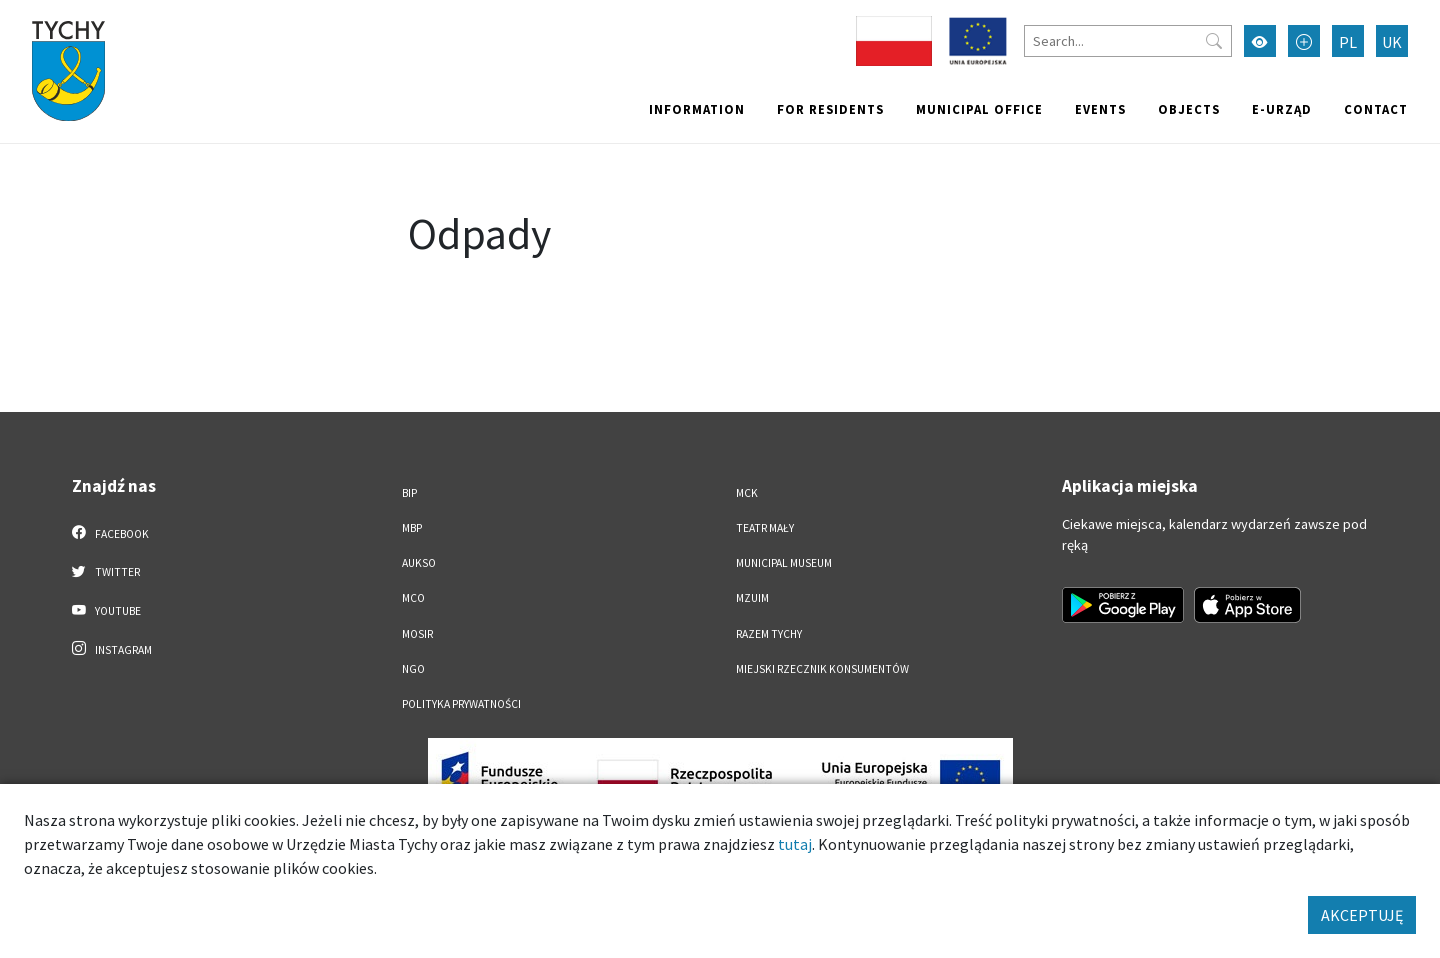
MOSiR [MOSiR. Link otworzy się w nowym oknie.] (417, 634)
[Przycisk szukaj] (1214, 41)
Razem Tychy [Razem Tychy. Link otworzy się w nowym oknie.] (769, 634)
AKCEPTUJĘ (1362, 915)
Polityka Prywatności (461, 704)
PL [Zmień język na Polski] (1348, 42)
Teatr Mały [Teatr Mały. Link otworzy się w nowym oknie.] (765, 528)
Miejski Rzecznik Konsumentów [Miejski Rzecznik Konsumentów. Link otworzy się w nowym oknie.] (822, 669)
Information (697, 109)
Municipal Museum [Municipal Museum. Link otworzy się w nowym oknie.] (784, 563)
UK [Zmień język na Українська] (1392, 42)
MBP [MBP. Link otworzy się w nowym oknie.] (412, 528)
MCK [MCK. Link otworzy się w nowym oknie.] (747, 493)
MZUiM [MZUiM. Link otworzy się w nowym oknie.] (752, 598)
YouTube (106, 610)
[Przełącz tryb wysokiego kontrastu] (1260, 41)
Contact (1376, 109)
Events (1100, 109)
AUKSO (419, 563)
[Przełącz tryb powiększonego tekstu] (1304, 41)
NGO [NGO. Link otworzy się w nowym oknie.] (413, 669)
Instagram (112, 649)
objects (1189, 109)
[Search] (1128, 41)
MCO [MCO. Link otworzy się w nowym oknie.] (413, 598)
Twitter (106, 571)
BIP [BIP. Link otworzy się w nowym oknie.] (409, 493)
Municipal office (979, 109)
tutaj (795, 844)
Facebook (110, 533)
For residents (830, 109)
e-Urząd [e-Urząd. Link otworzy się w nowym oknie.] (1282, 109)
